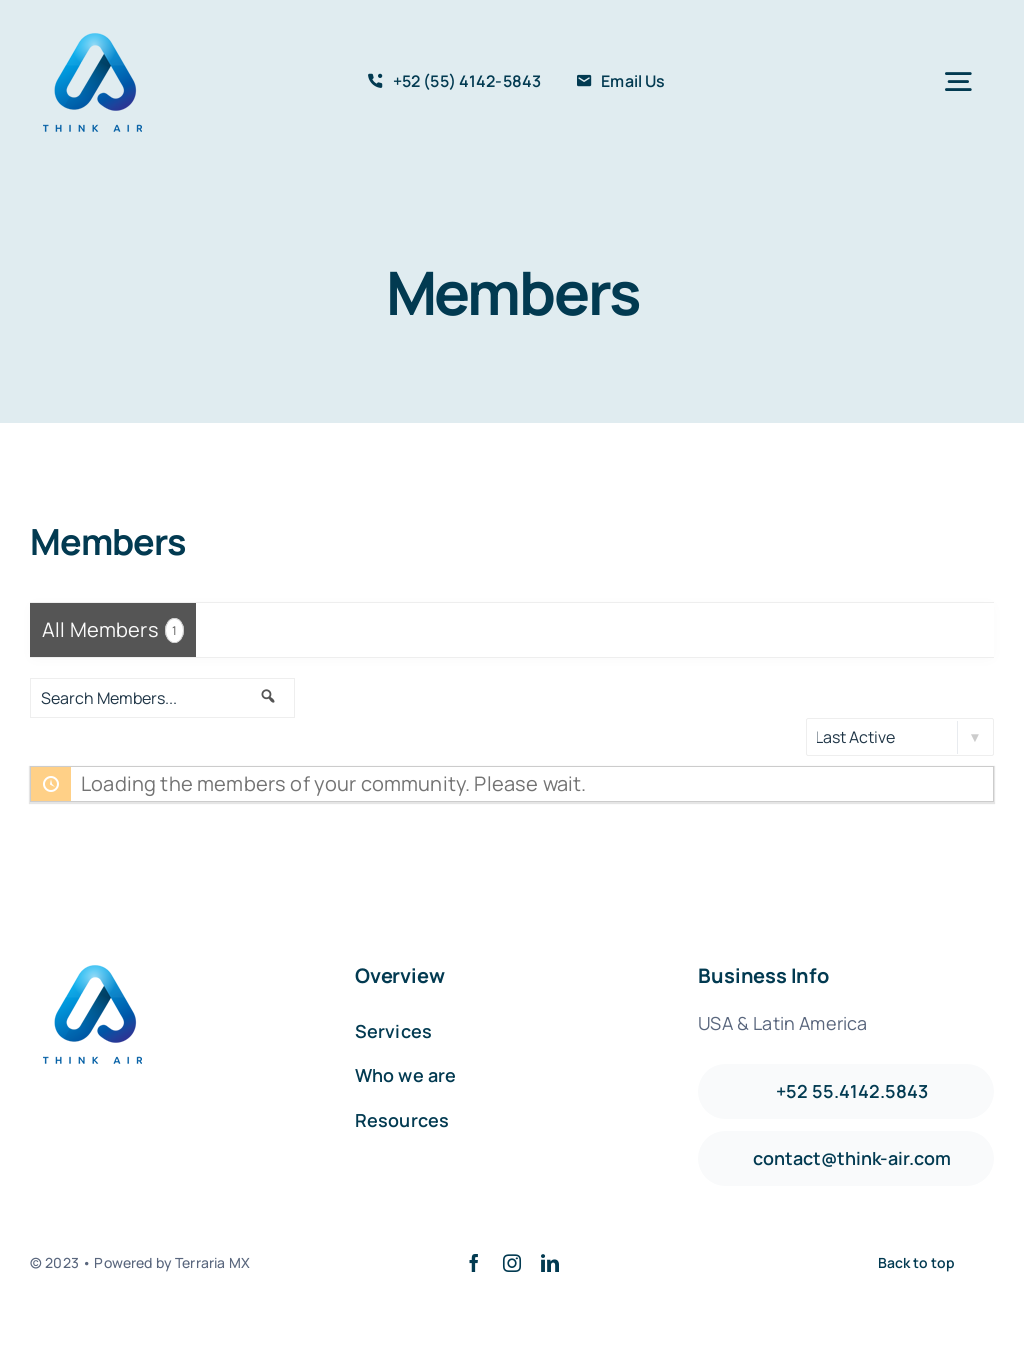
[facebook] (474, 1263)
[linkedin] (550, 1263)
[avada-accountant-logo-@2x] (95, 29)
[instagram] (512, 1263)
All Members (113, 629)
